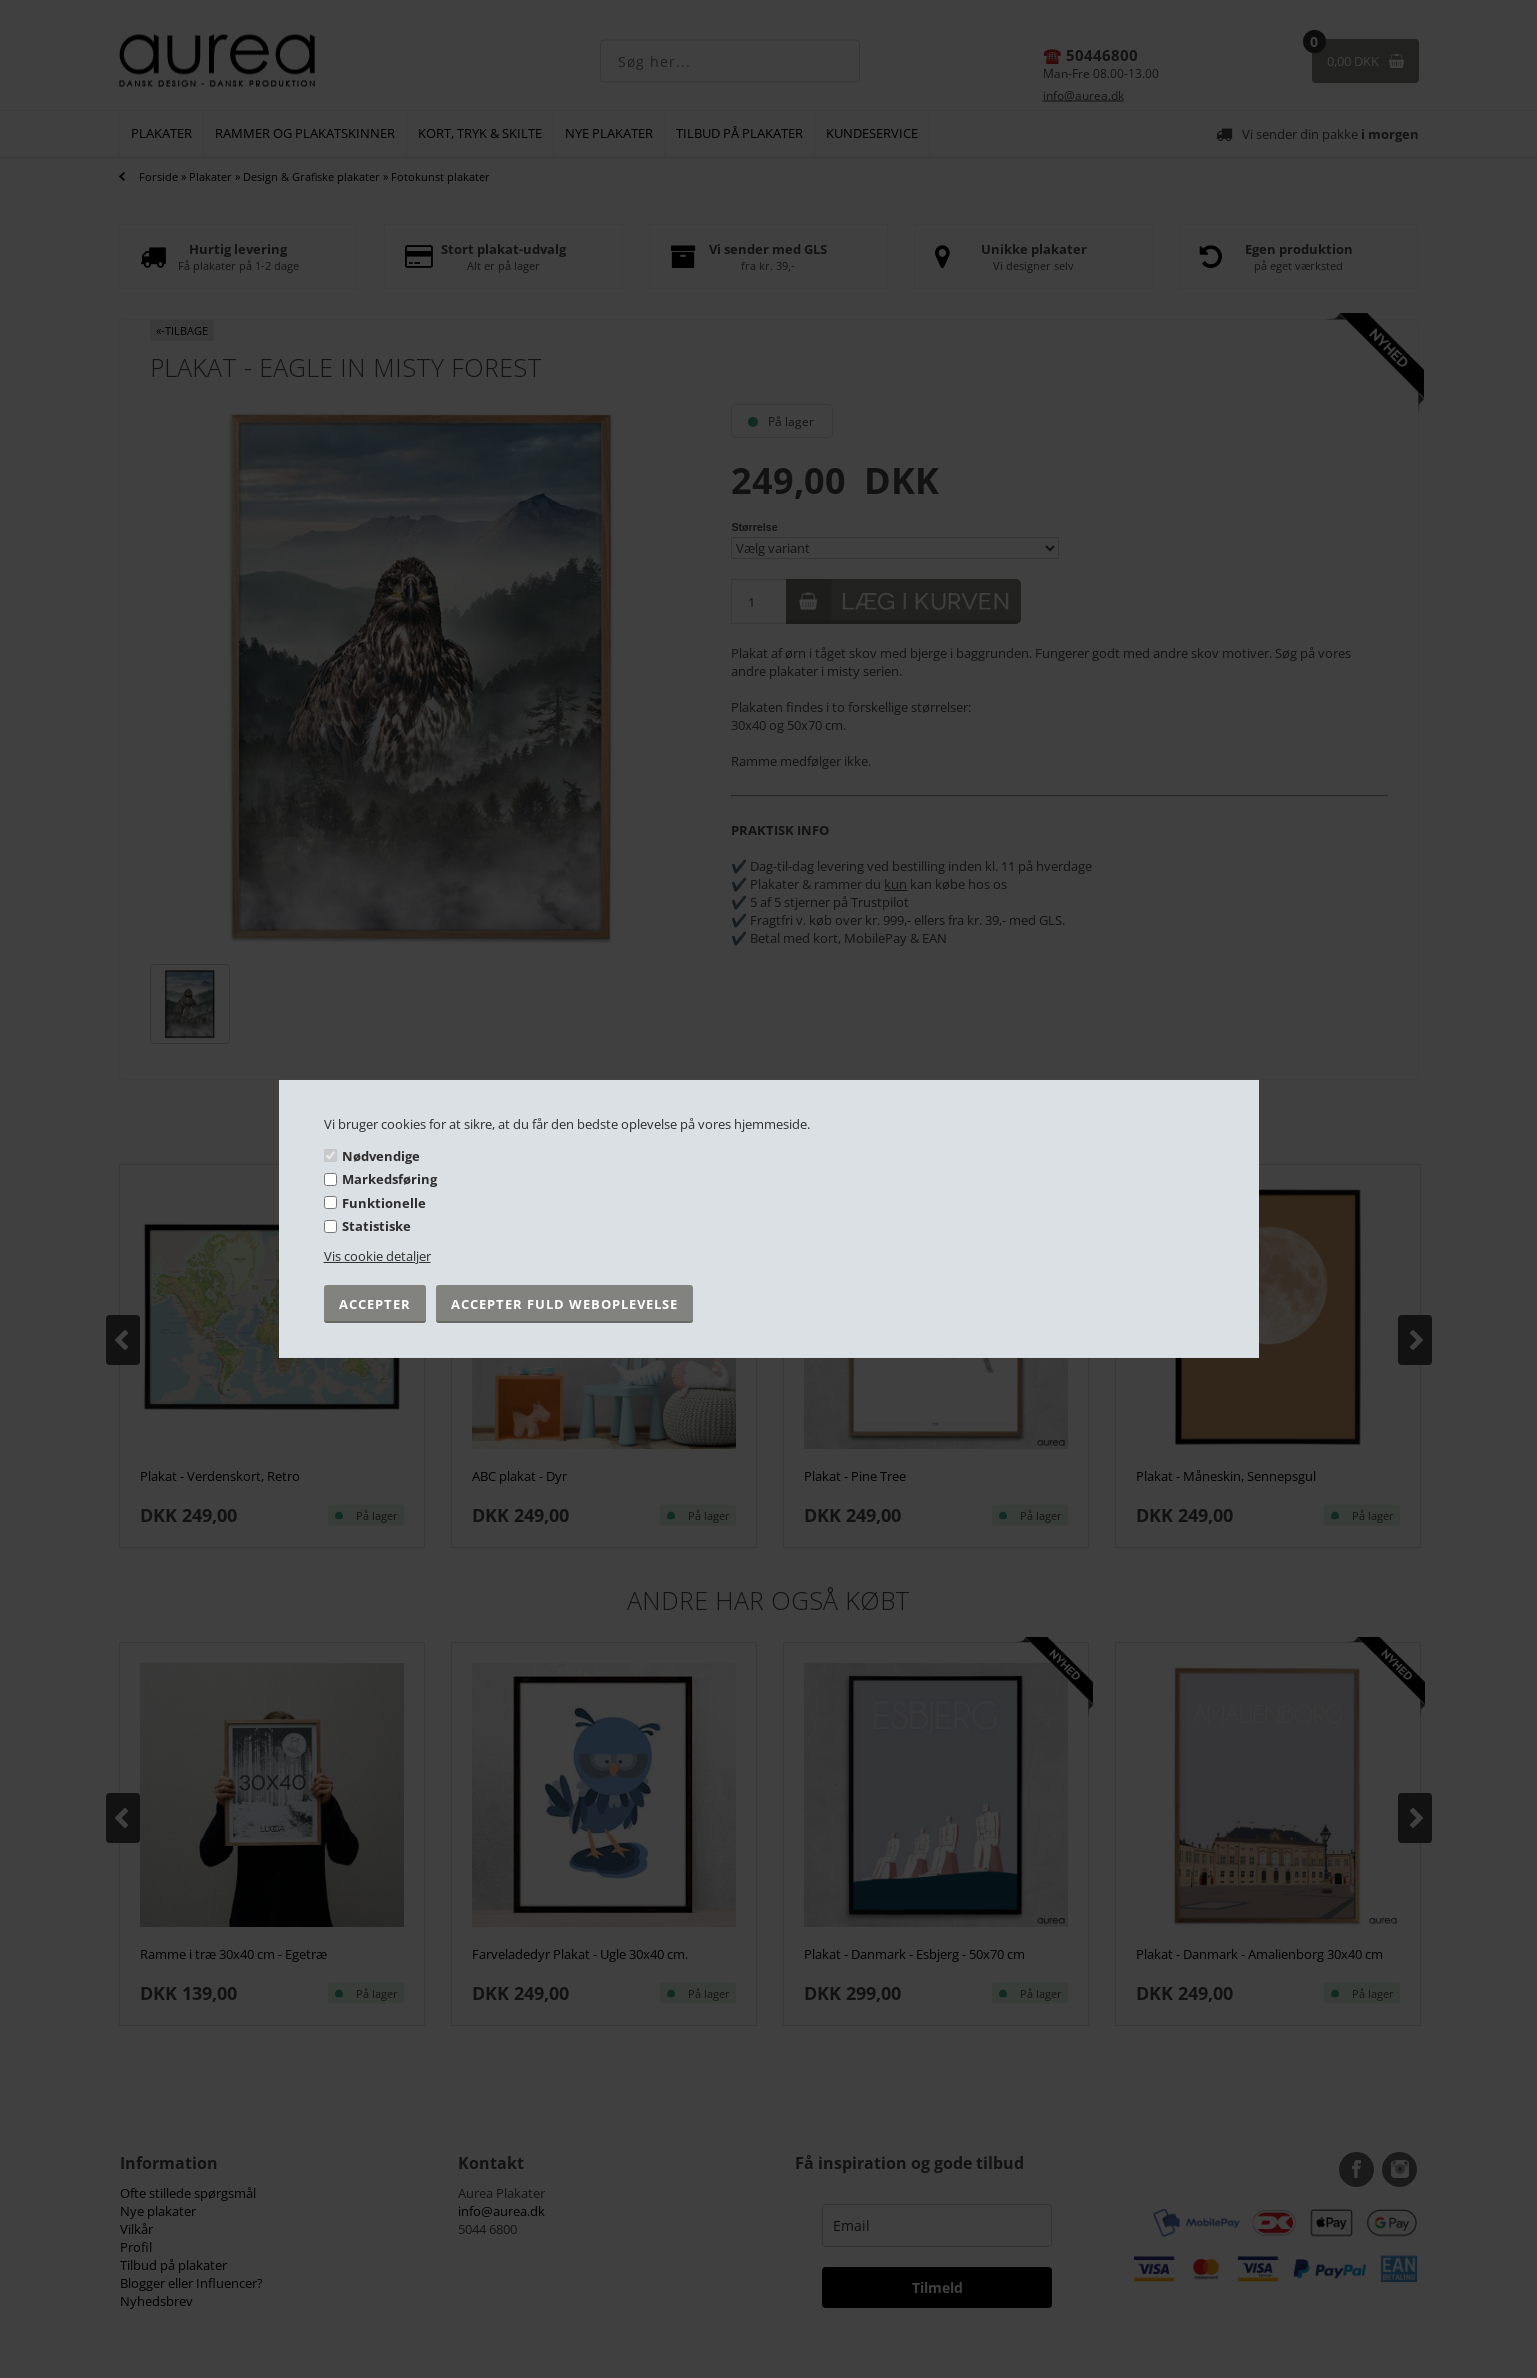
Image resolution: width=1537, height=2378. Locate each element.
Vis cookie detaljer (377, 1256)
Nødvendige (381, 1155)
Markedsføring (389, 1179)
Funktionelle (384, 1203)
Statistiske (376, 1226)
